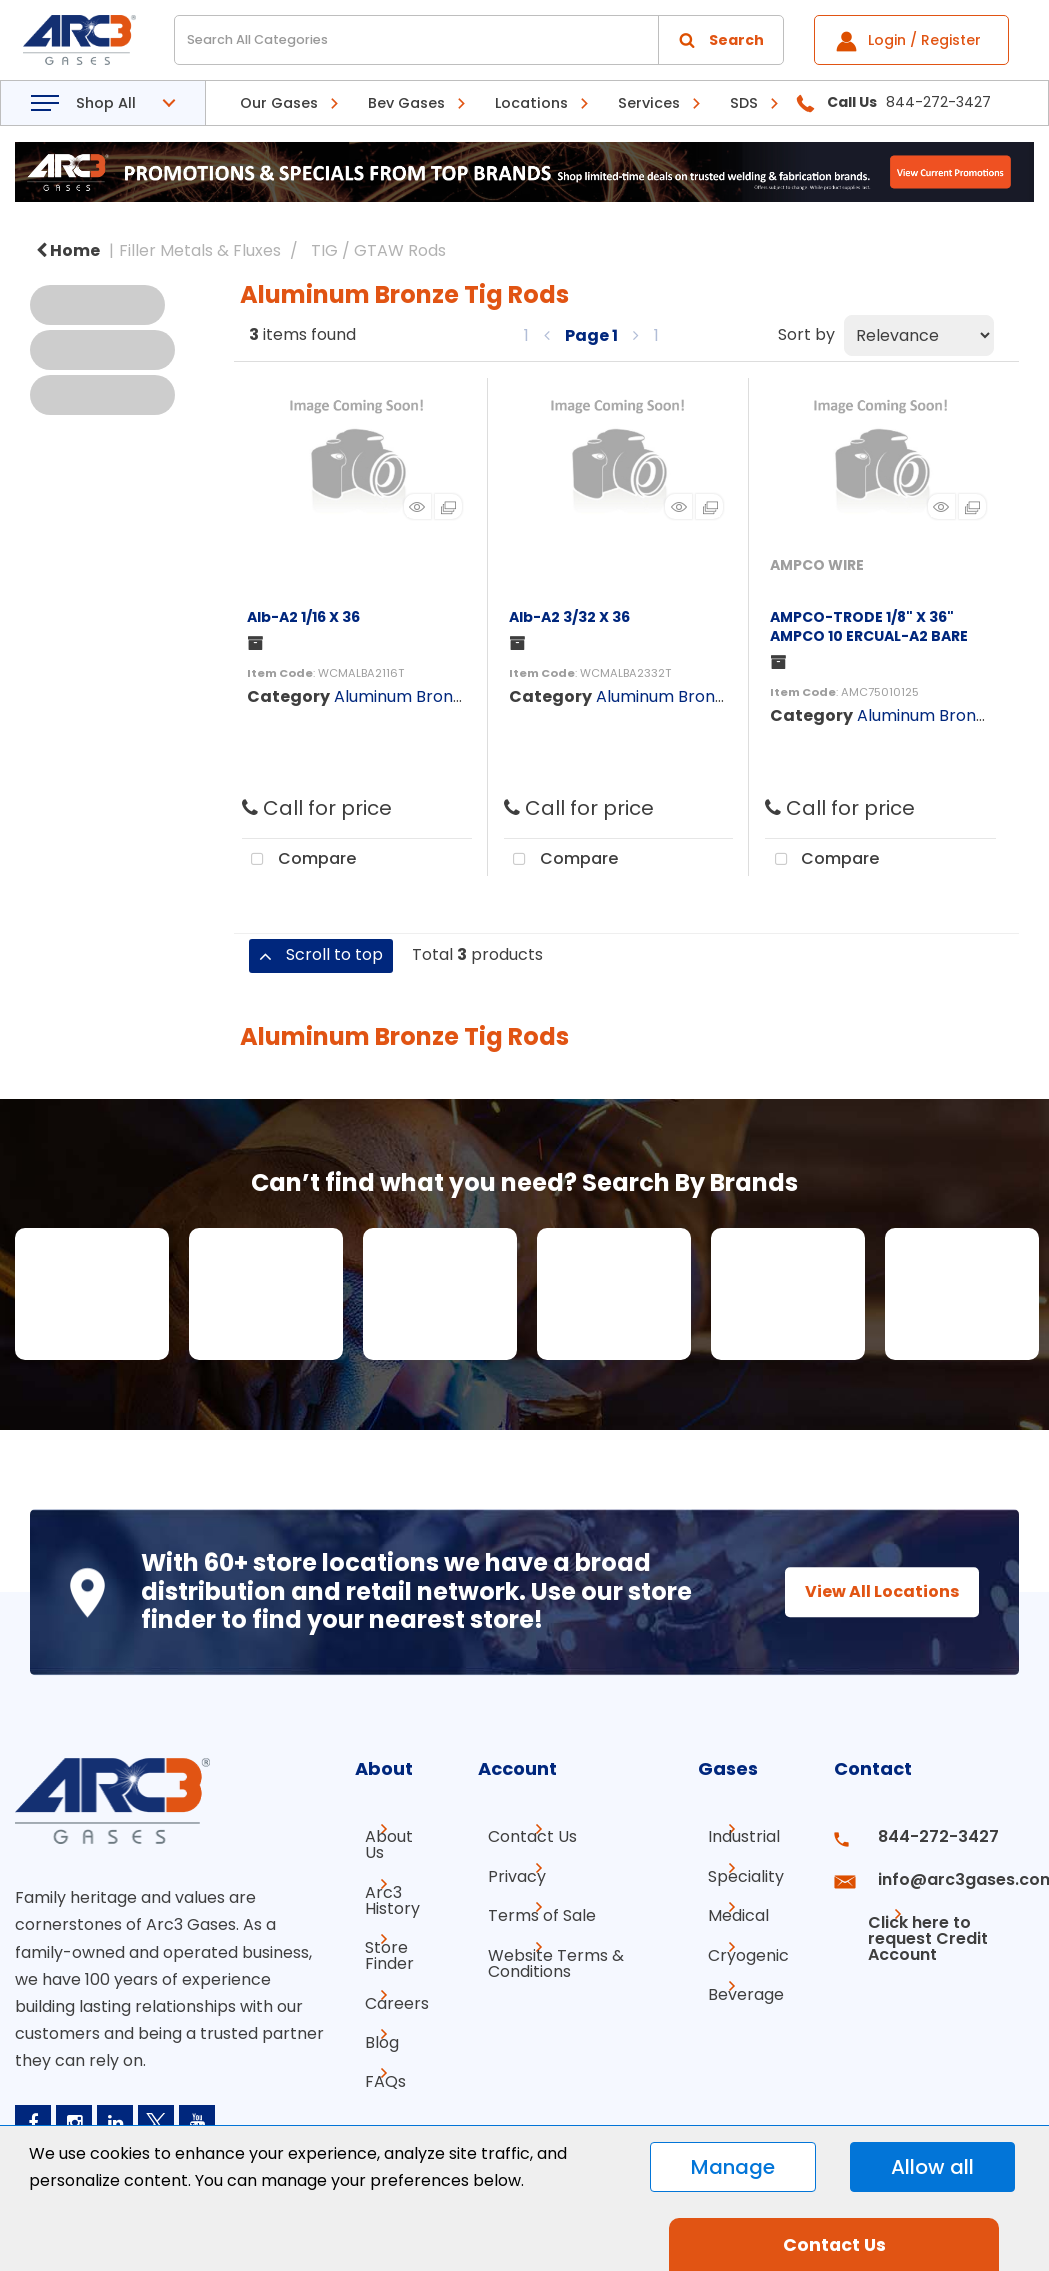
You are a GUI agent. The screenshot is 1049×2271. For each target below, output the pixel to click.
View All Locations (864, 1591)
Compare (299, 860)
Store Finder (379, 1932)
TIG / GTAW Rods (378, 250)
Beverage (746, 1980)
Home (68, 250)
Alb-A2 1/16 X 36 (303, 617)
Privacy (507, 1872)
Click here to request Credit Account (916, 1916)
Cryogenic (748, 1944)
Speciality (746, 1872)
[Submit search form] (721, 40)
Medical (738, 1908)
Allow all (932, 2167)
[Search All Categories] (479, 40)
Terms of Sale (532, 1908)
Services (649, 103)
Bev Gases (406, 103)
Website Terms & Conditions (546, 1952)
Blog (372, 2012)
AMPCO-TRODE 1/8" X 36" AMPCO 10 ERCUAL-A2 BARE (869, 626)
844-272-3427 (922, 1836)
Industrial (744, 1836)
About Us (390, 1836)
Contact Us (522, 1836)
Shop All (106, 103)
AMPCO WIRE (817, 565)
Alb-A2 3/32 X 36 (569, 617)
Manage (733, 2167)
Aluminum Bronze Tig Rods (437, 696)
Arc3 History (382, 1880)
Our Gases (279, 103)
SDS (744, 103)
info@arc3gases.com (947, 1872)
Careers (387, 1976)
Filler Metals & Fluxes (200, 250)
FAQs (375, 2048)
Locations (531, 103)
